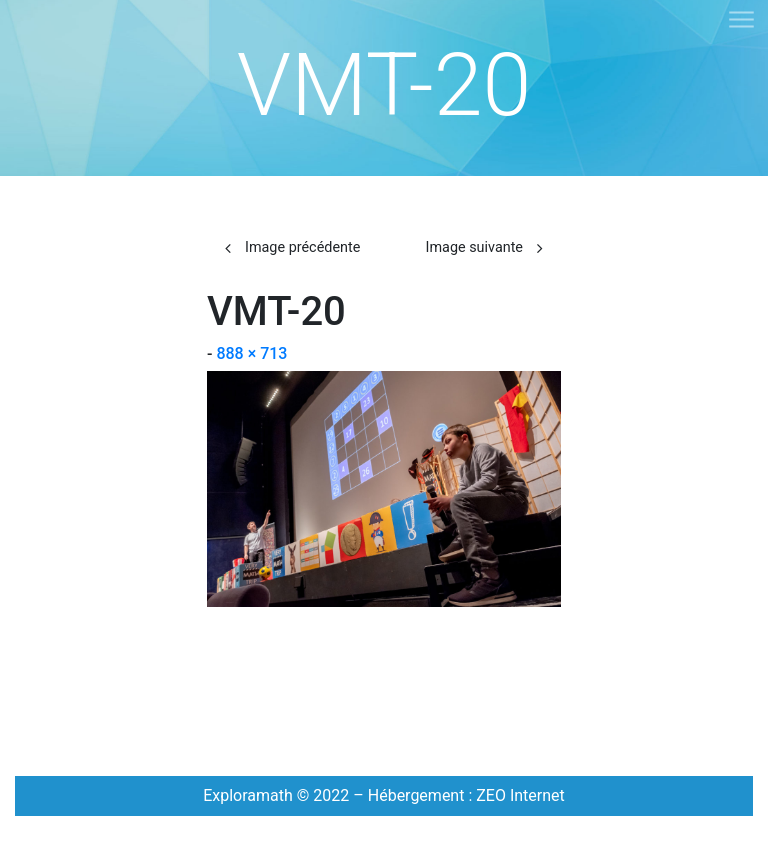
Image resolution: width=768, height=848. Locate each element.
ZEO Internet (520, 795)
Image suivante (474, 247)
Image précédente (302, 247)
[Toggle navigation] (740, 20)
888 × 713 (251, 353)
